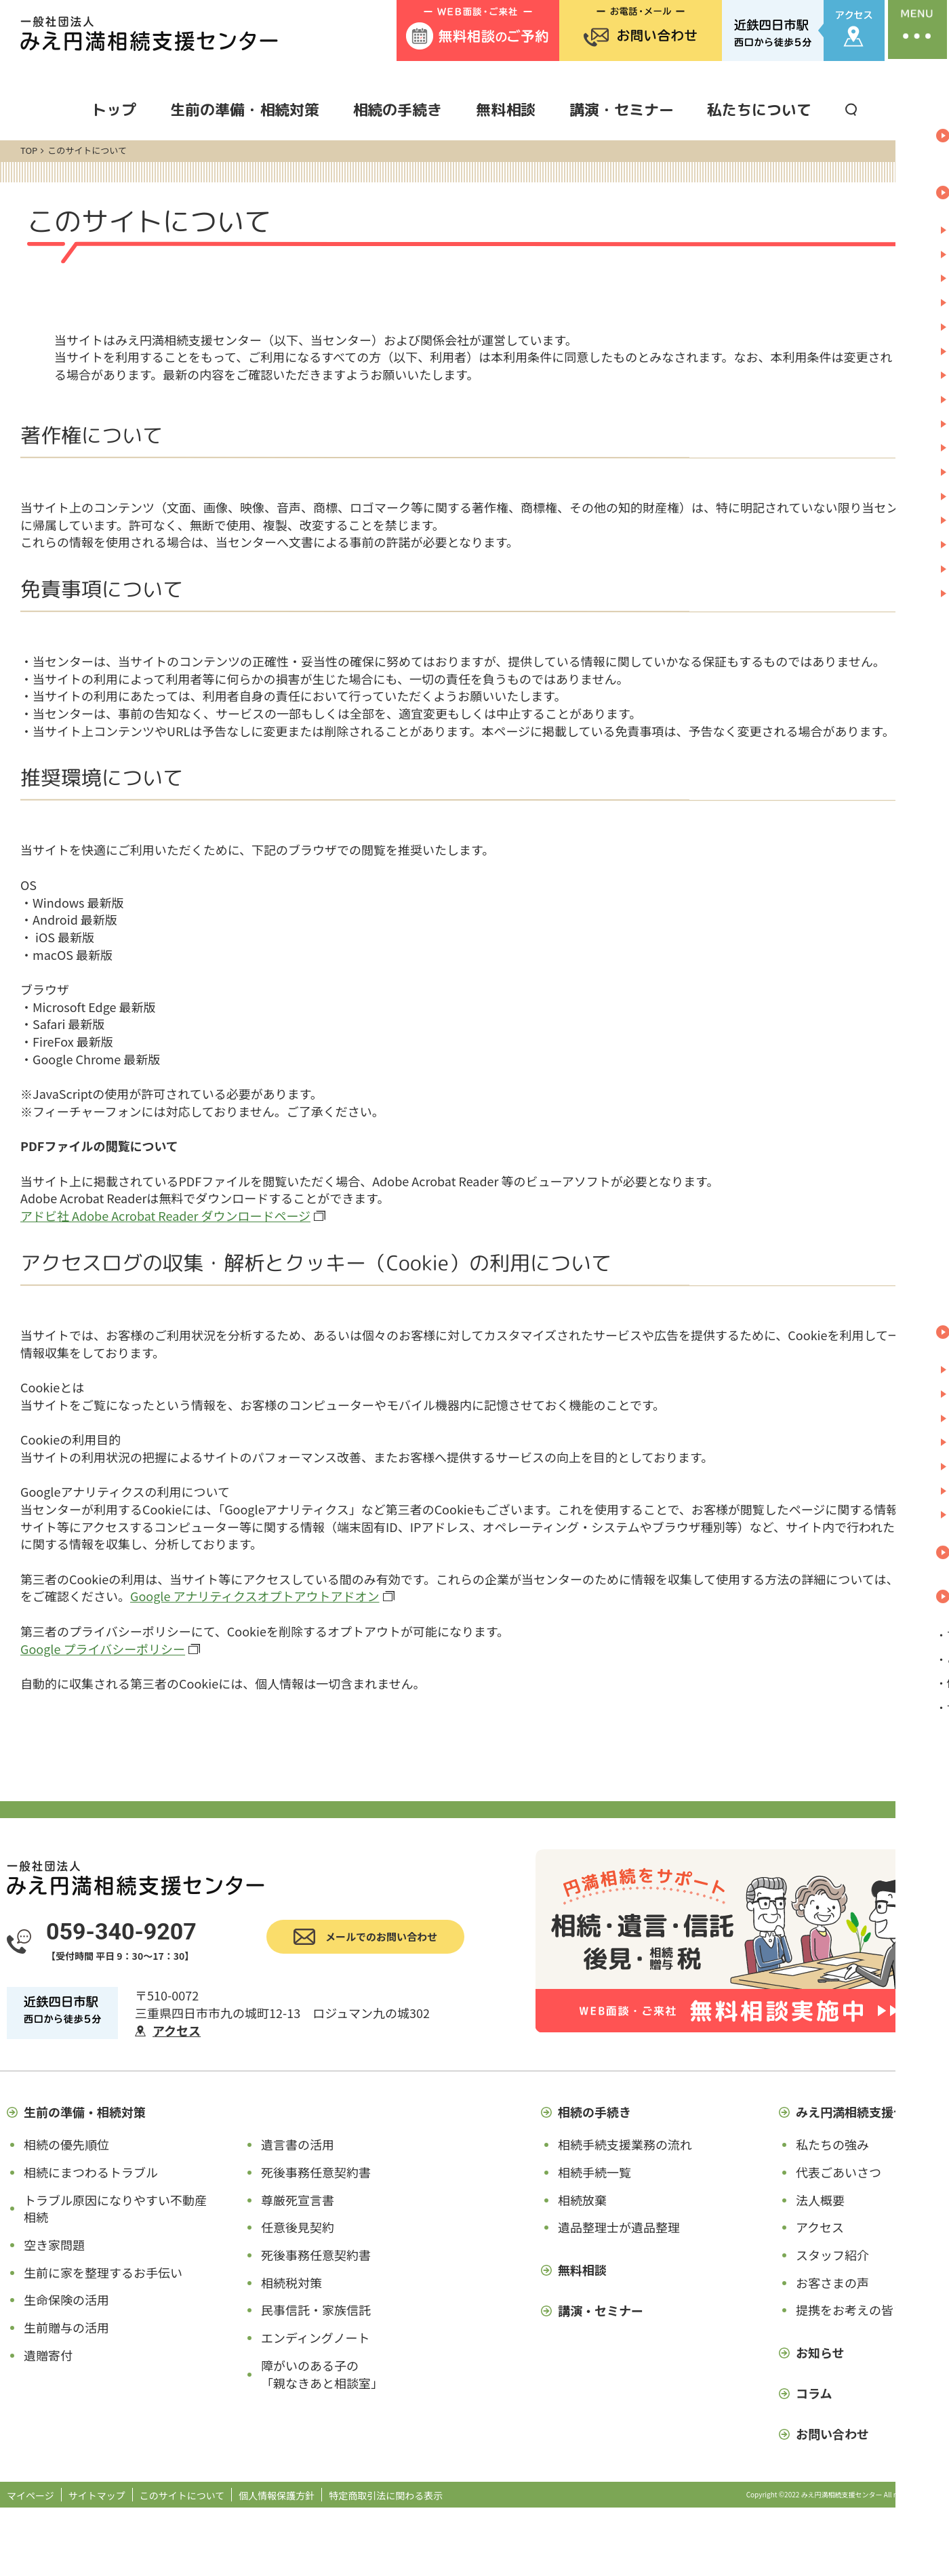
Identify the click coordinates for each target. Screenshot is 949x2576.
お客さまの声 (832, 2282)
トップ (114, 109)
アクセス (177, 2030)
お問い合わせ (832, 2433)
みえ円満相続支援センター (869, 2111)
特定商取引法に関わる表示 (386, 2495)
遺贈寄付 (48, 2355)
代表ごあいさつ (838, 2172)
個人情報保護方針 (277, 2495)
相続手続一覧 (594, 2172)
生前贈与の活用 (66, 2327)
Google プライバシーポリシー (102, 1648)
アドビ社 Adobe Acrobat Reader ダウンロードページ (165, 1215)
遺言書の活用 (297, 2144)
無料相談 (506, 109)
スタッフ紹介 (832, 2254)
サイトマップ (96, 2495)
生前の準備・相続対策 (244, 109)
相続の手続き (397, 109)
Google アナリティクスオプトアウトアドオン (255, 1596)
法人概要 (820, 2200)
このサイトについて (182, 2495)
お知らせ (820, 2352)
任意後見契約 (297, 2227)
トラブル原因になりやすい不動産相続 (115, 2208)
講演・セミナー (621, 109)
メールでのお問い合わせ (381, 1936)
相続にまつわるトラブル (91, 2172)
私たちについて (759, 109)
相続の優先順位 (66, 2144)
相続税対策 (291, 2282)
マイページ (30, 2495)
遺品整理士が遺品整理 (619, 2227)
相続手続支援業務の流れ (625, 2144)
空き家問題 (54, 2244)
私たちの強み (832, 2144)
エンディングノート (315, 2337)
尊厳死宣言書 (297, 2200)
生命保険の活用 (66, 2299)
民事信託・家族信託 (316, 2309)
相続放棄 (582, 2200)
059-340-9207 (121, 1931)
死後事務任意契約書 (316, 2172)
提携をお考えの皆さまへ (863, 2309)
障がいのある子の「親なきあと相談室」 (322, 2374)
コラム (814, 2393)
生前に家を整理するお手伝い (103, 2272)
